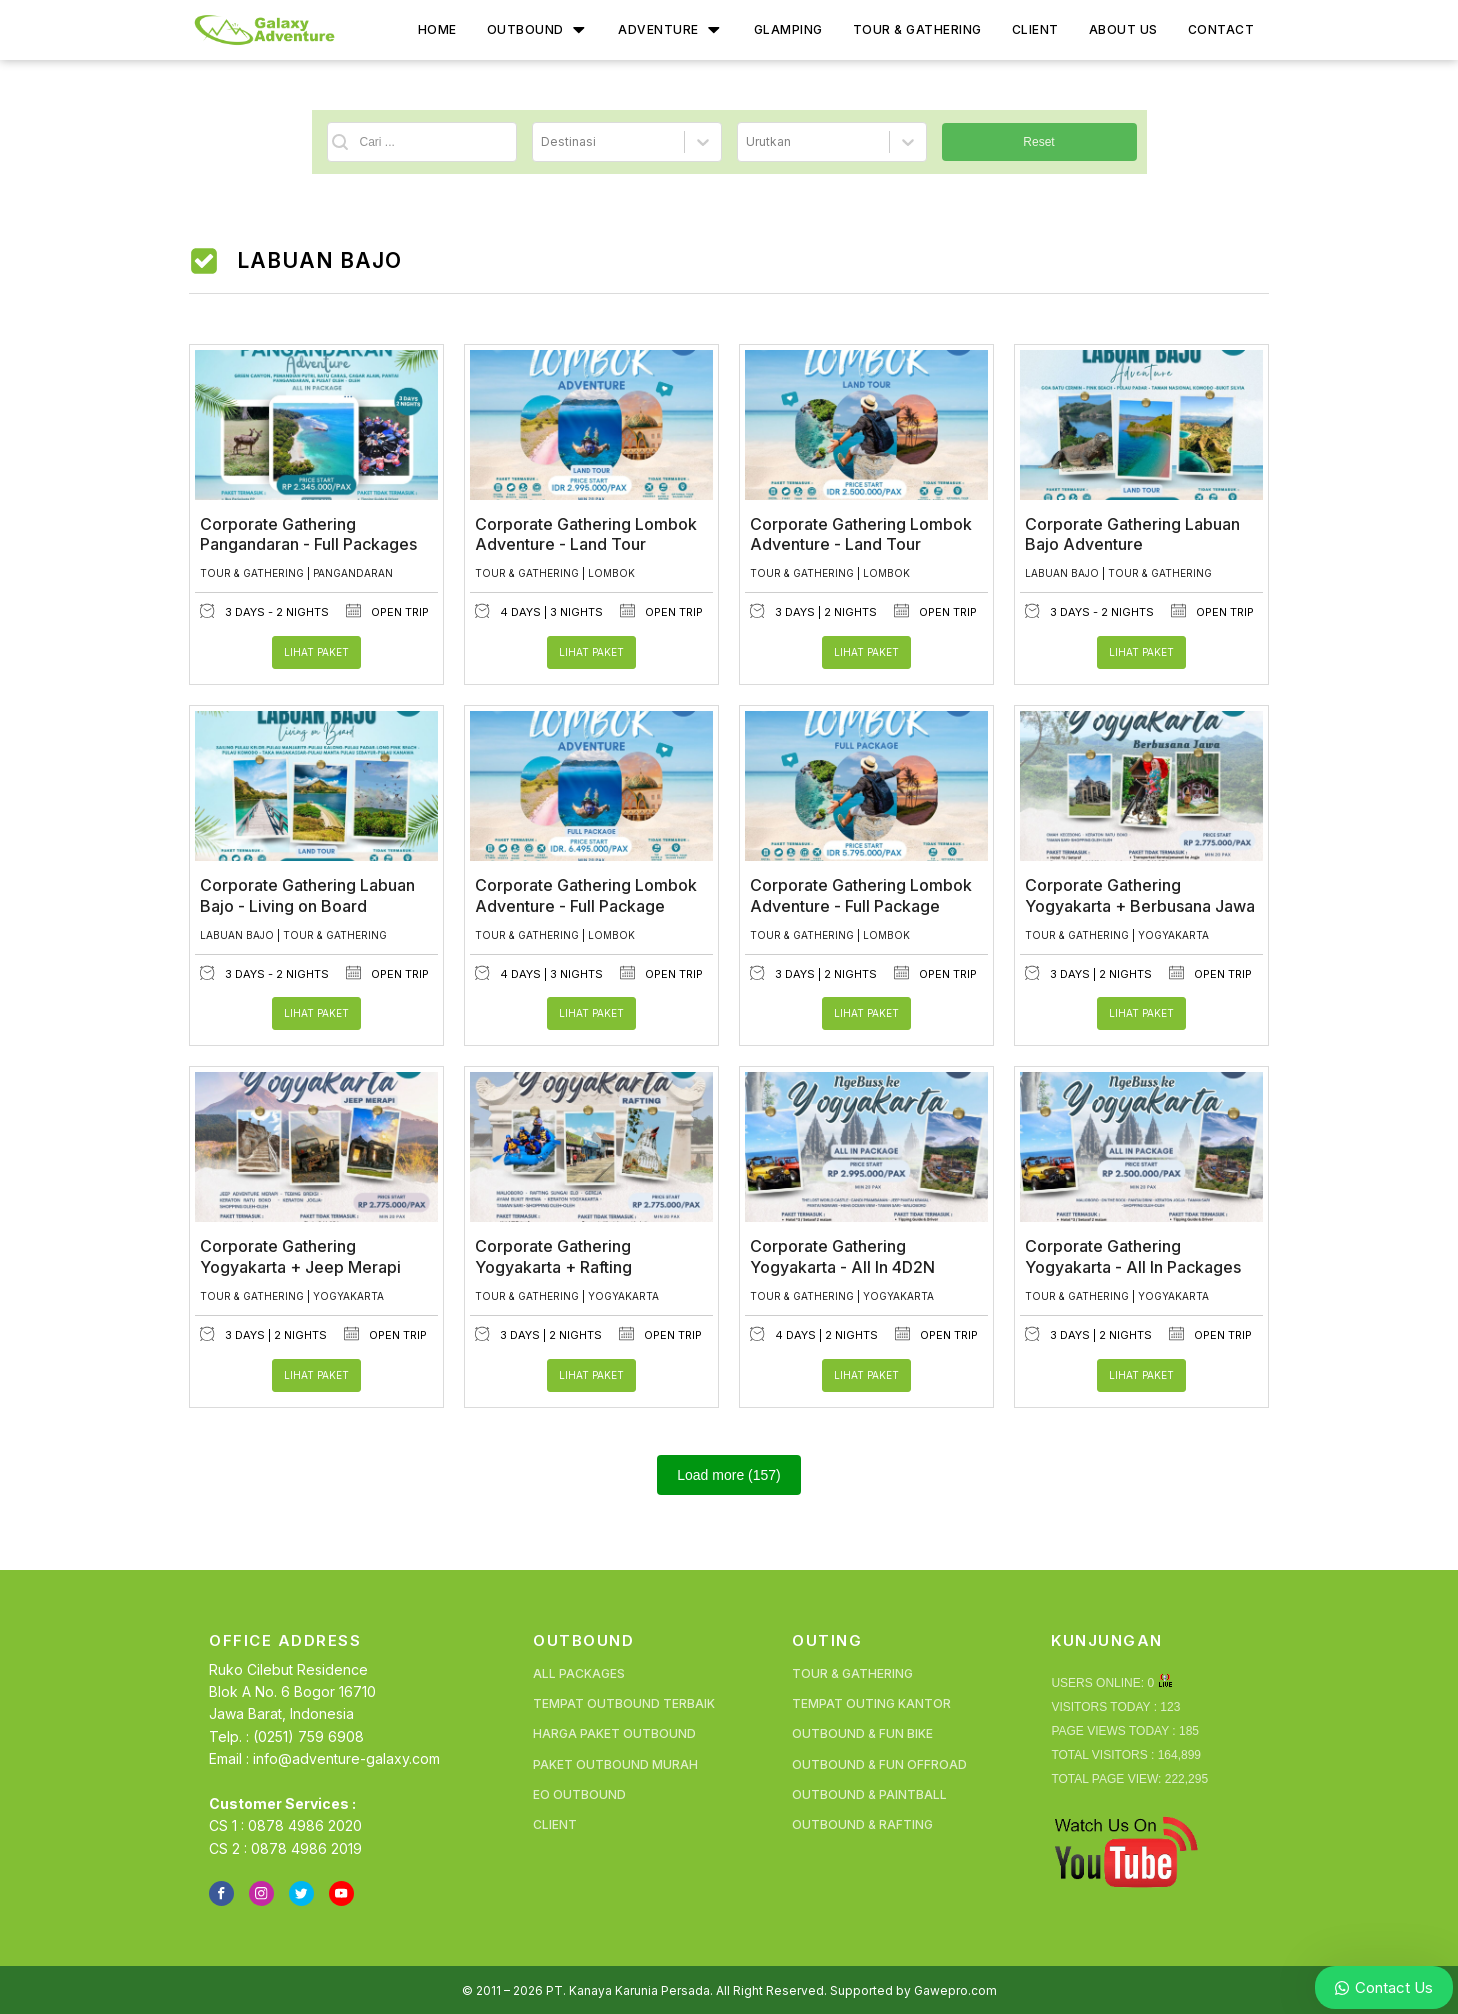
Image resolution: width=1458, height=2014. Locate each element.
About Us (1123, 29)
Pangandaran (353, 569)
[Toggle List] (703, 140)
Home (437, 29)
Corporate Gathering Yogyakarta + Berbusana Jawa (1140, 891)
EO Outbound (579, 1790)
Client (1035, 29)
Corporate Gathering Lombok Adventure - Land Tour (586, 530)
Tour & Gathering (917, 29)
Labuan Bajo (1062, 569)
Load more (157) (729, 1471)
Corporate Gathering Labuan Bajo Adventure (1132, 530)
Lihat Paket (316, 648)
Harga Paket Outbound (614, 1729)
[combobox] (608, 140)
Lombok (611, 569)
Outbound (538, 30)
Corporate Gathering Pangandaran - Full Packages (308, 530)
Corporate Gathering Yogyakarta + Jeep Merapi (300, 1252)
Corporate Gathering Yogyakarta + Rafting (553, 1252)
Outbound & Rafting (862, 1820)
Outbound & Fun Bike (862, 1729)
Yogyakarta (1173, 931)
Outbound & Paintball (869, 1790)
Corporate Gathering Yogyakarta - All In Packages (1133, 1252)
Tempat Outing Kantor (871, 1699)
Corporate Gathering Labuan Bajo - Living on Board (307, 891)
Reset (1038, 140)
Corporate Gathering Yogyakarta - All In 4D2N (842, 1252)
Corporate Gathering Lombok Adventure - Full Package (586, 891)
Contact (1221, 29)
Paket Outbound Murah (615, 1760)
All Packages (579, 1669)
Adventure (670, 30)
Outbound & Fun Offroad (879, 1760)
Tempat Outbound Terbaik (624, 1699)
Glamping (788, 29)
